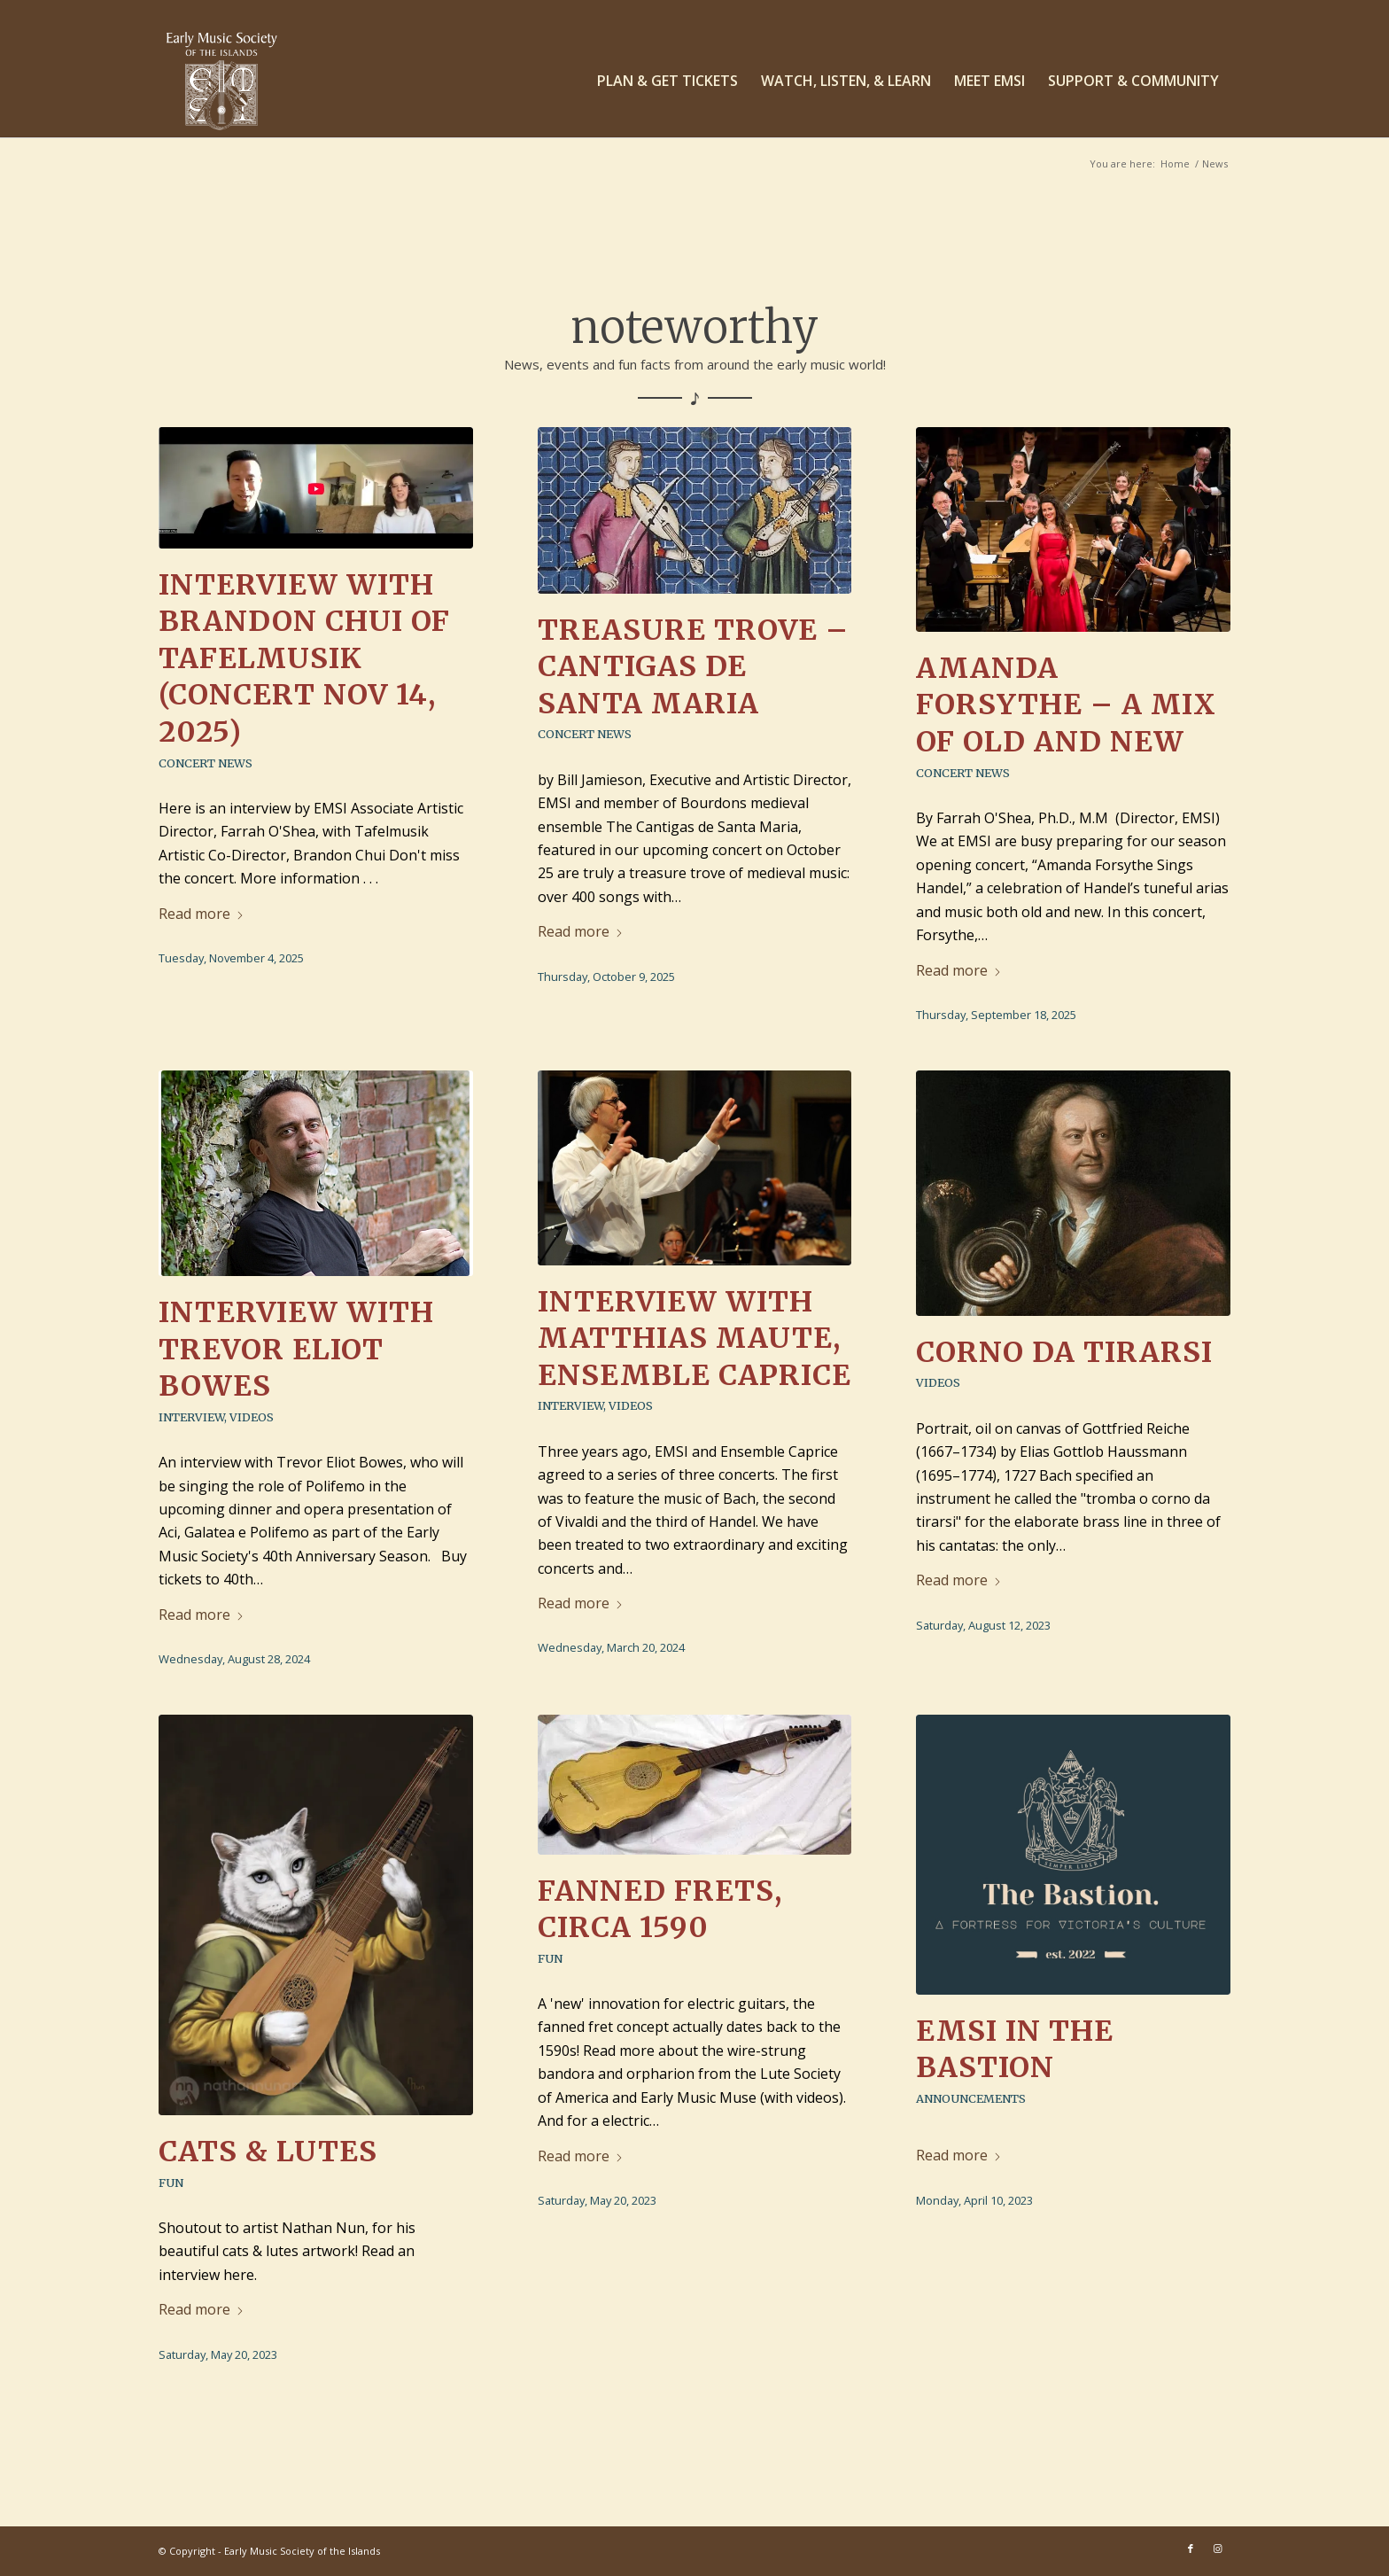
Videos (251, 1417)
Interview (191, 1417)
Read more (201, 913)
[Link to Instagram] (1217, 2548)
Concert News (205, 763)
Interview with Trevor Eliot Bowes (296, 1349)
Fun (171, 2182)
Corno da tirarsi (1064, 1352)
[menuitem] (667, 81)
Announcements (971, 2098)
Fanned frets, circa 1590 (660, 1909)
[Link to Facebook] (1190, 2548)
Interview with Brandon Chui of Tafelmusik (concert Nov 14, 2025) (304, 658)
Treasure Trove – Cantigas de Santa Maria (693, 666)
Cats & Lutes (268, 2151)
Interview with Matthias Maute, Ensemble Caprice (694, 1338)
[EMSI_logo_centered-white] (222, 81)
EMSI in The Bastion (1015, 2049)
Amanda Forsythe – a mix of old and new (1066, 704)
